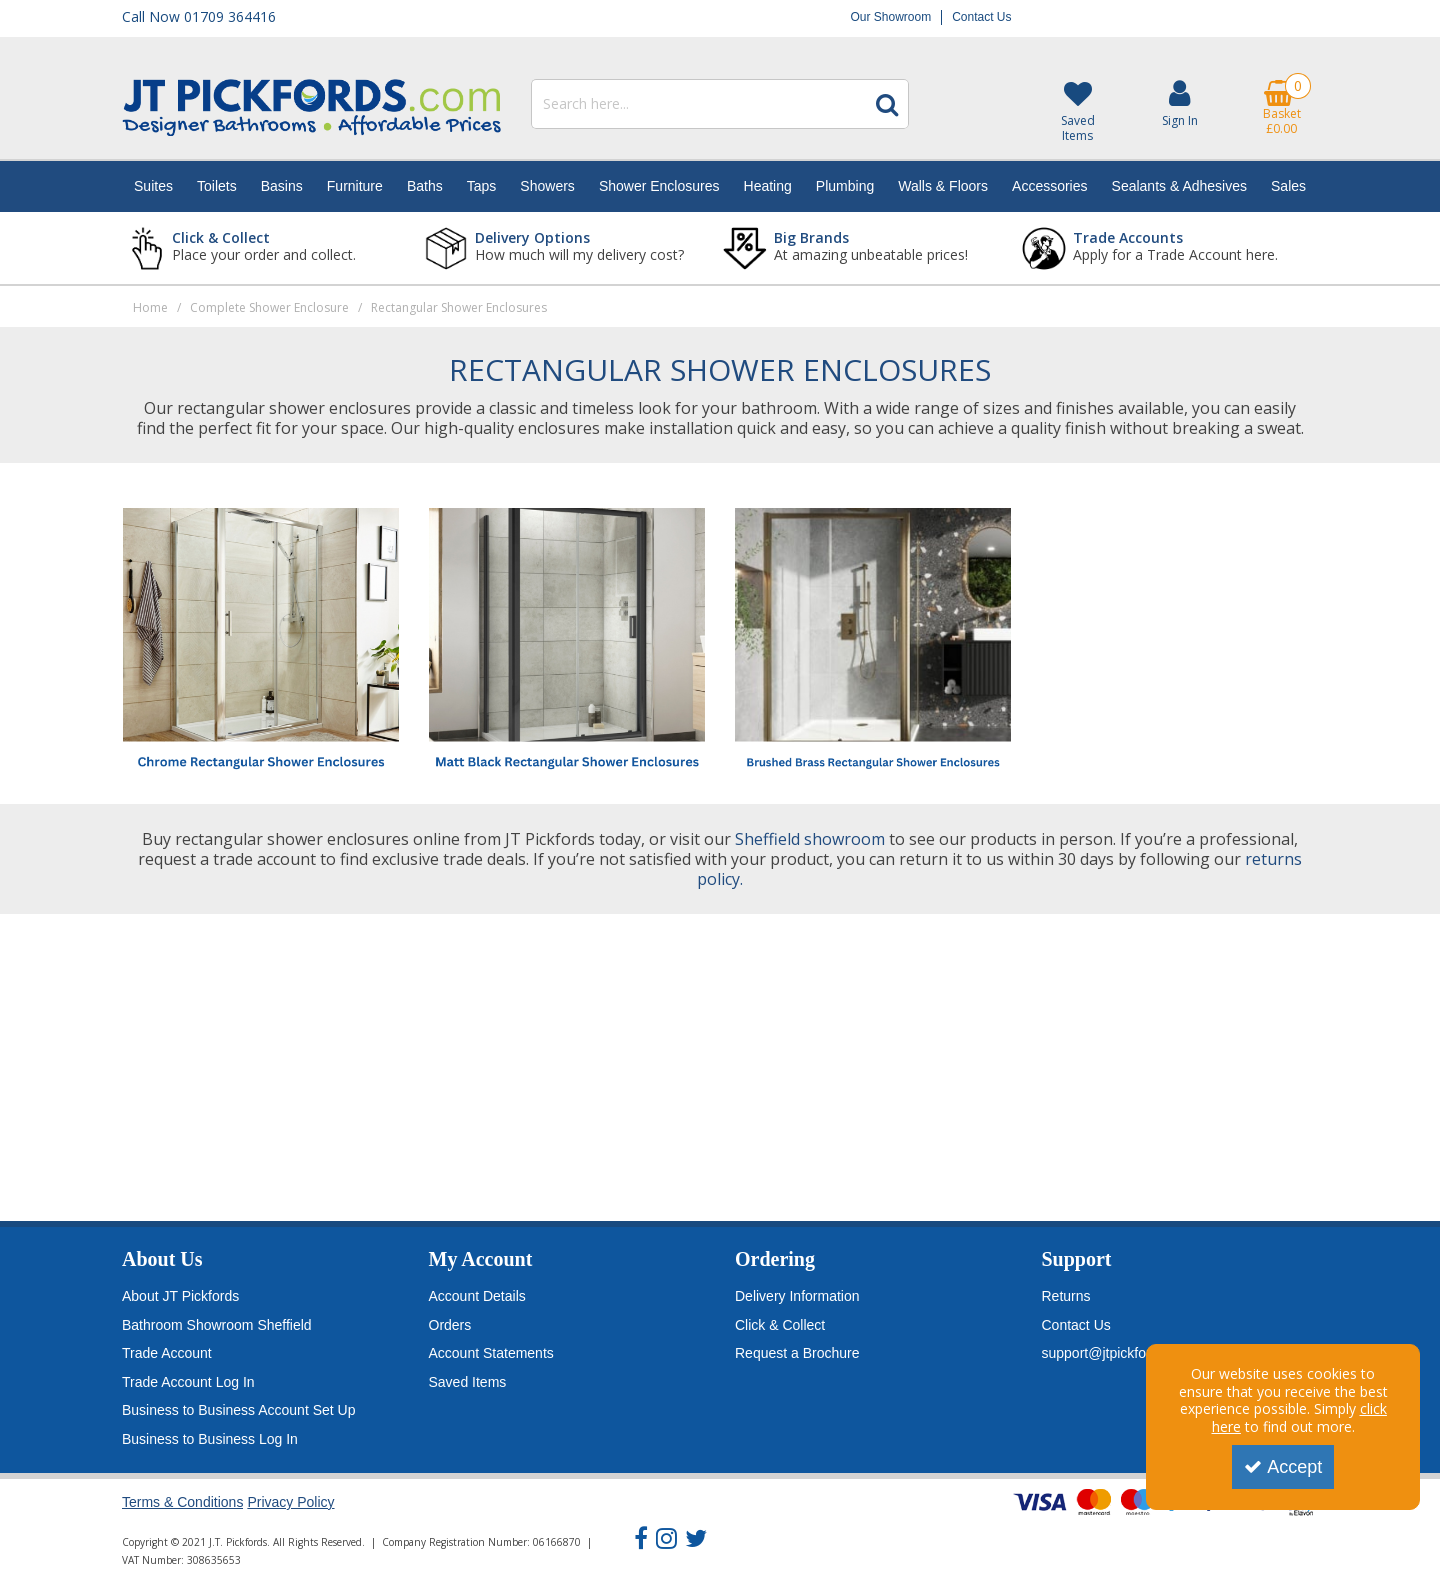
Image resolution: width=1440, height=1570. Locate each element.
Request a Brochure (797, 1353)
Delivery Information (797, 1296)
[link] (641, 1539)
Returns (1066, 1296)
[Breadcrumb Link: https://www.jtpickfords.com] (150, 306)
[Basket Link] (1282, 108)
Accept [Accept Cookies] (1283, 1467)
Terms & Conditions (182, 1502)
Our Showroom (890, 17)
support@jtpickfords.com (1119, 1353)
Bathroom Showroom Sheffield (217, 1325)
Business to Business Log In (210, 1439)
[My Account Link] (1180, 103)
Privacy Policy (290, 1502)
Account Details (477, 1296)
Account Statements (491, 1353)
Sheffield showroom (810, 839)
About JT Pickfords (180, 1296)
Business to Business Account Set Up (238, 1410)
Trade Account (167, 1353)
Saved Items (468, 1382)
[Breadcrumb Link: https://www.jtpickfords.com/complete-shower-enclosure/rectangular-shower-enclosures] (459, 306)
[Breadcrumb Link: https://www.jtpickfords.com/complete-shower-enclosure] (269, 306)
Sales (1288, 186)
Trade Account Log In (188, 1382)
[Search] (698, 104)
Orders (450, 1325)
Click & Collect (780, 1325)
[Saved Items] (1077, 112)
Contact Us (981, 17)
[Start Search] (887, 104)
